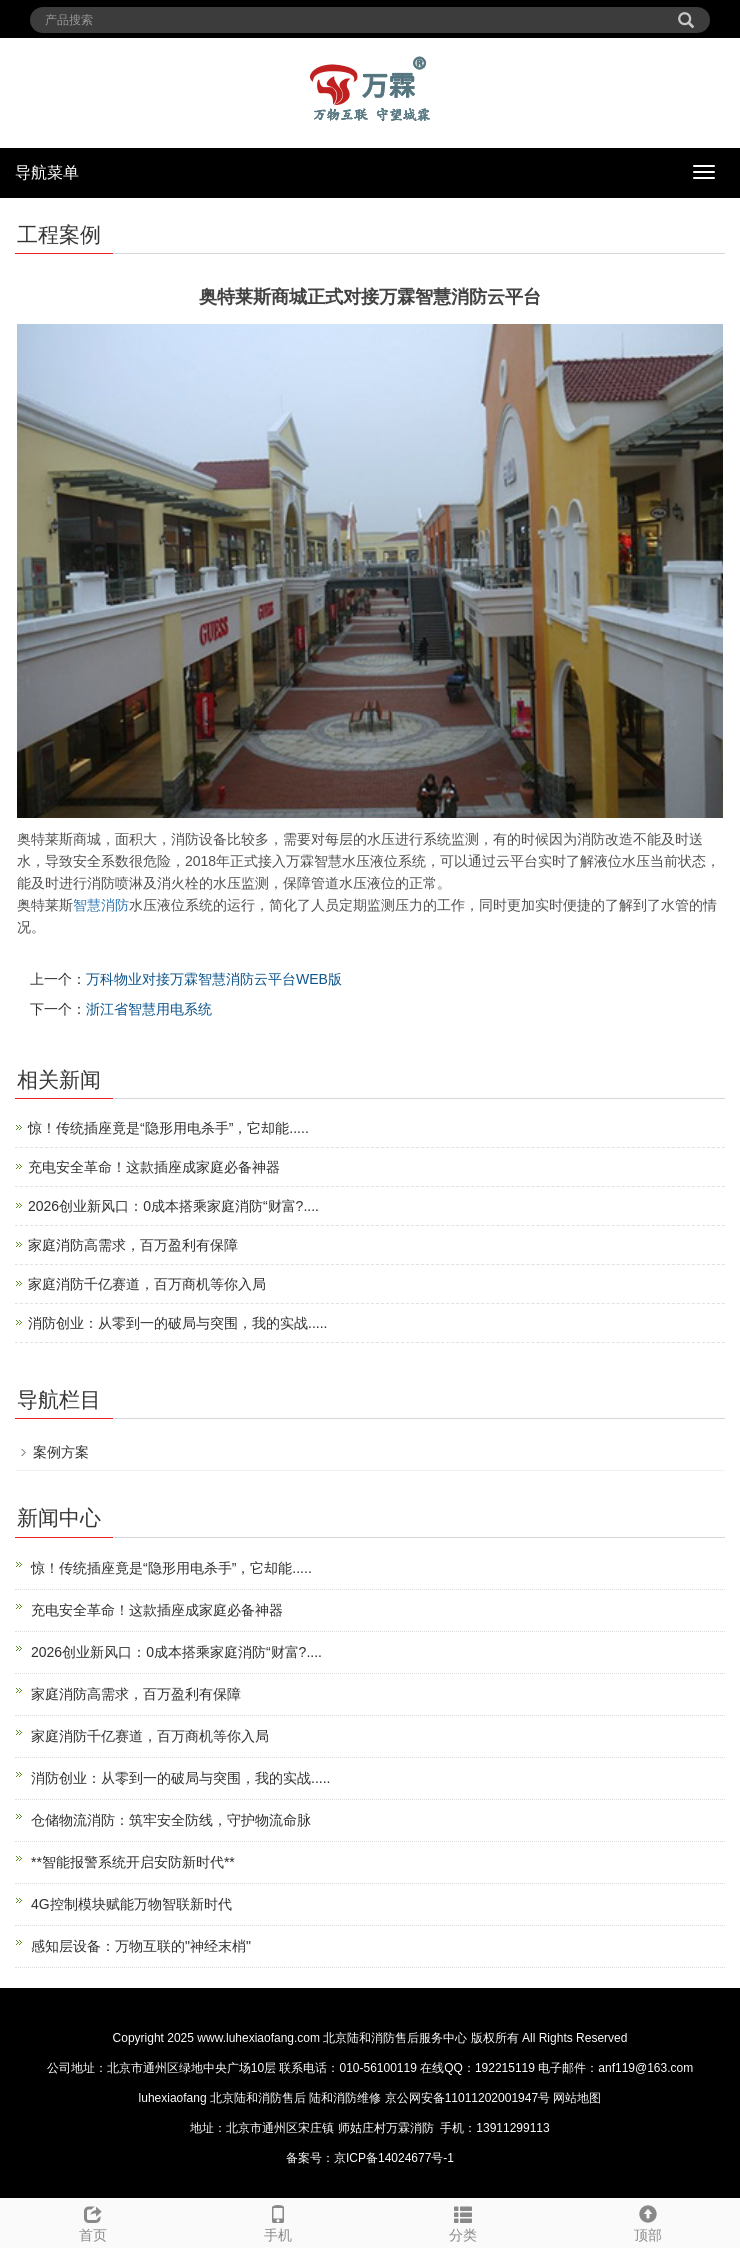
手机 (277, 2221)
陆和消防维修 (345, 2098)
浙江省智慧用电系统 (149, 1009)
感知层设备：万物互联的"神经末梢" (141, 1946)
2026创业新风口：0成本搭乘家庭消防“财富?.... (173, 1206)
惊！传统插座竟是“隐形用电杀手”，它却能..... (168, 1128)
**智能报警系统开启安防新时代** (133, 1862)
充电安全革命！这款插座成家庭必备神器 (154, 1167)
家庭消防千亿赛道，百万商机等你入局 (147, 1284)
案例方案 (61, 1452)
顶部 (647, 2221)
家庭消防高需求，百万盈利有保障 (133, 1245)
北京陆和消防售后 (258, 2098)
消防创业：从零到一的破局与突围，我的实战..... (177, 1323)
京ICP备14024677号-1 (394, 2158)
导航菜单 (47, 172)
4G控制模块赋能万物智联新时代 (131, 1904)
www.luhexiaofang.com (258, 2038)
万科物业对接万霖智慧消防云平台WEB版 (214, 979)
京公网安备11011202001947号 (467, 2098)
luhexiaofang (173, 2098)
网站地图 (577, 2098)
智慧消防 (101, 905)
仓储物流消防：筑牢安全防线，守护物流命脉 (171, 1820)
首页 (92, 2221)
